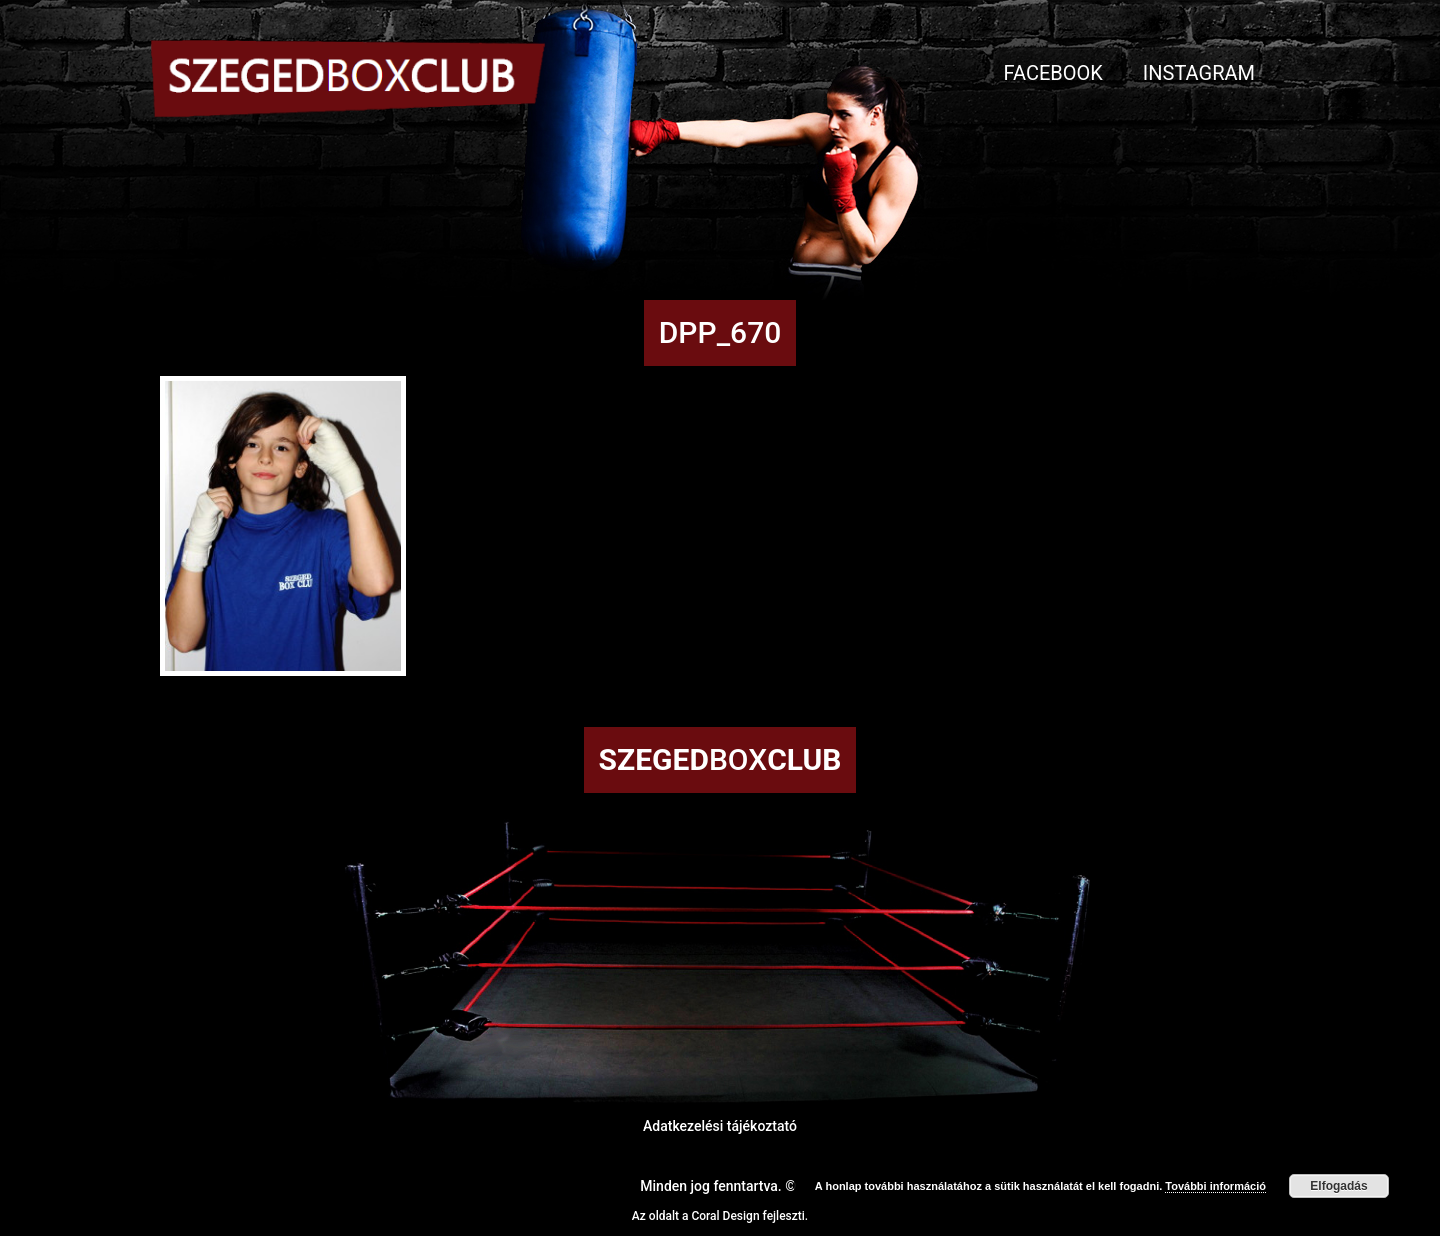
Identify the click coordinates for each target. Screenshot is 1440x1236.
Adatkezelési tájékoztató (720, 1126)
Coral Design (725, 1216)
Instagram (1199, 73)
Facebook (1053, 73)
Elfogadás (1338, 1186)
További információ (1215, 1186)
